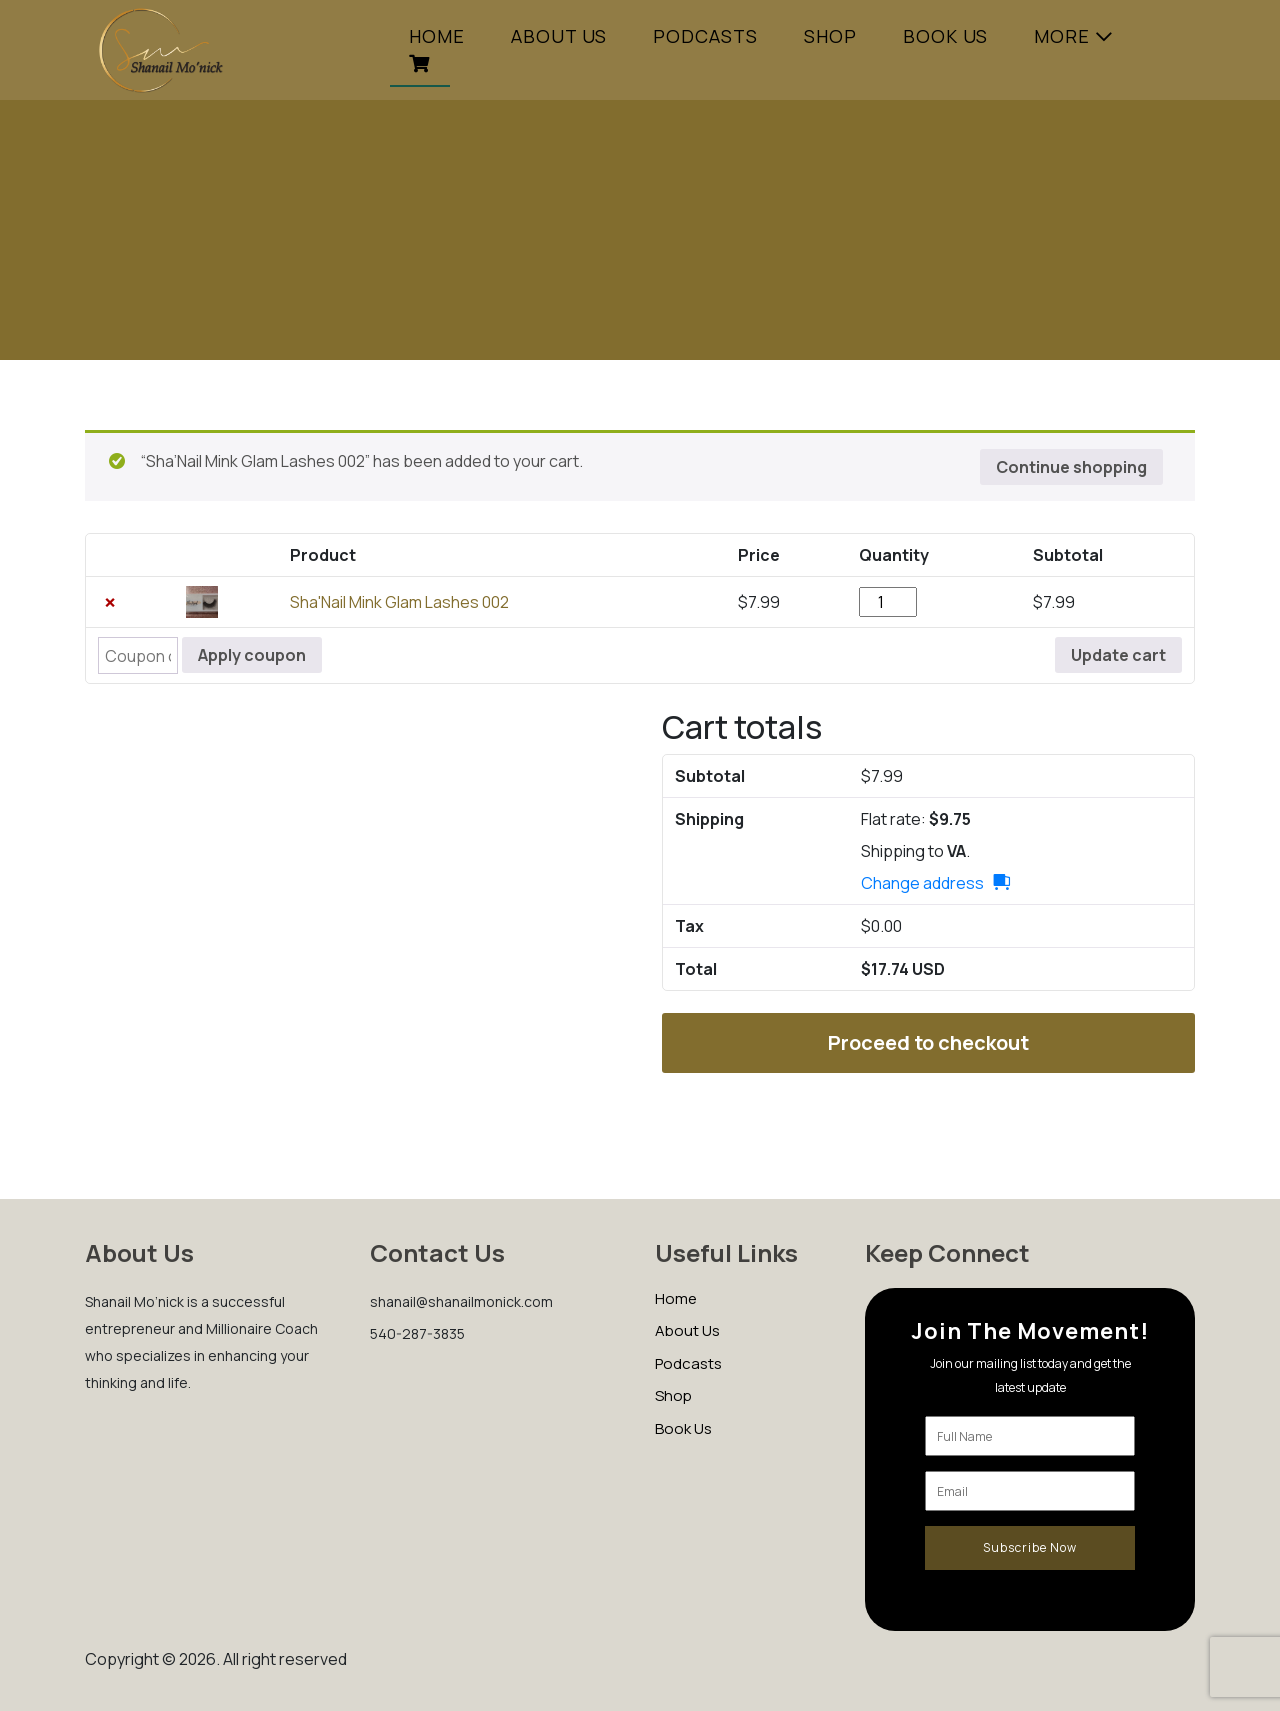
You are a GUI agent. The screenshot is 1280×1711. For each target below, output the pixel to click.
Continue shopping (1071, 467)
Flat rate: (916, 819)
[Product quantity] (888, 602)
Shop (673, 1395)
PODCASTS (705, 36)
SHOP (830, 36)
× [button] (110, 602)
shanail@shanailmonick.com (461, 1301)
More (1062, 36)
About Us (687, 1330)
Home (437, 36)
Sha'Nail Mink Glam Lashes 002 (399, 602)
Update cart (1118, 655)
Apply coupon (252, 655)
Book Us (945, 36)
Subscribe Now (1030, 1547)
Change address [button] (922, 883)
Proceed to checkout (928, 1042)
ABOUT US (559, 36)
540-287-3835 (417, 1333)
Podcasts (688, 1363)
